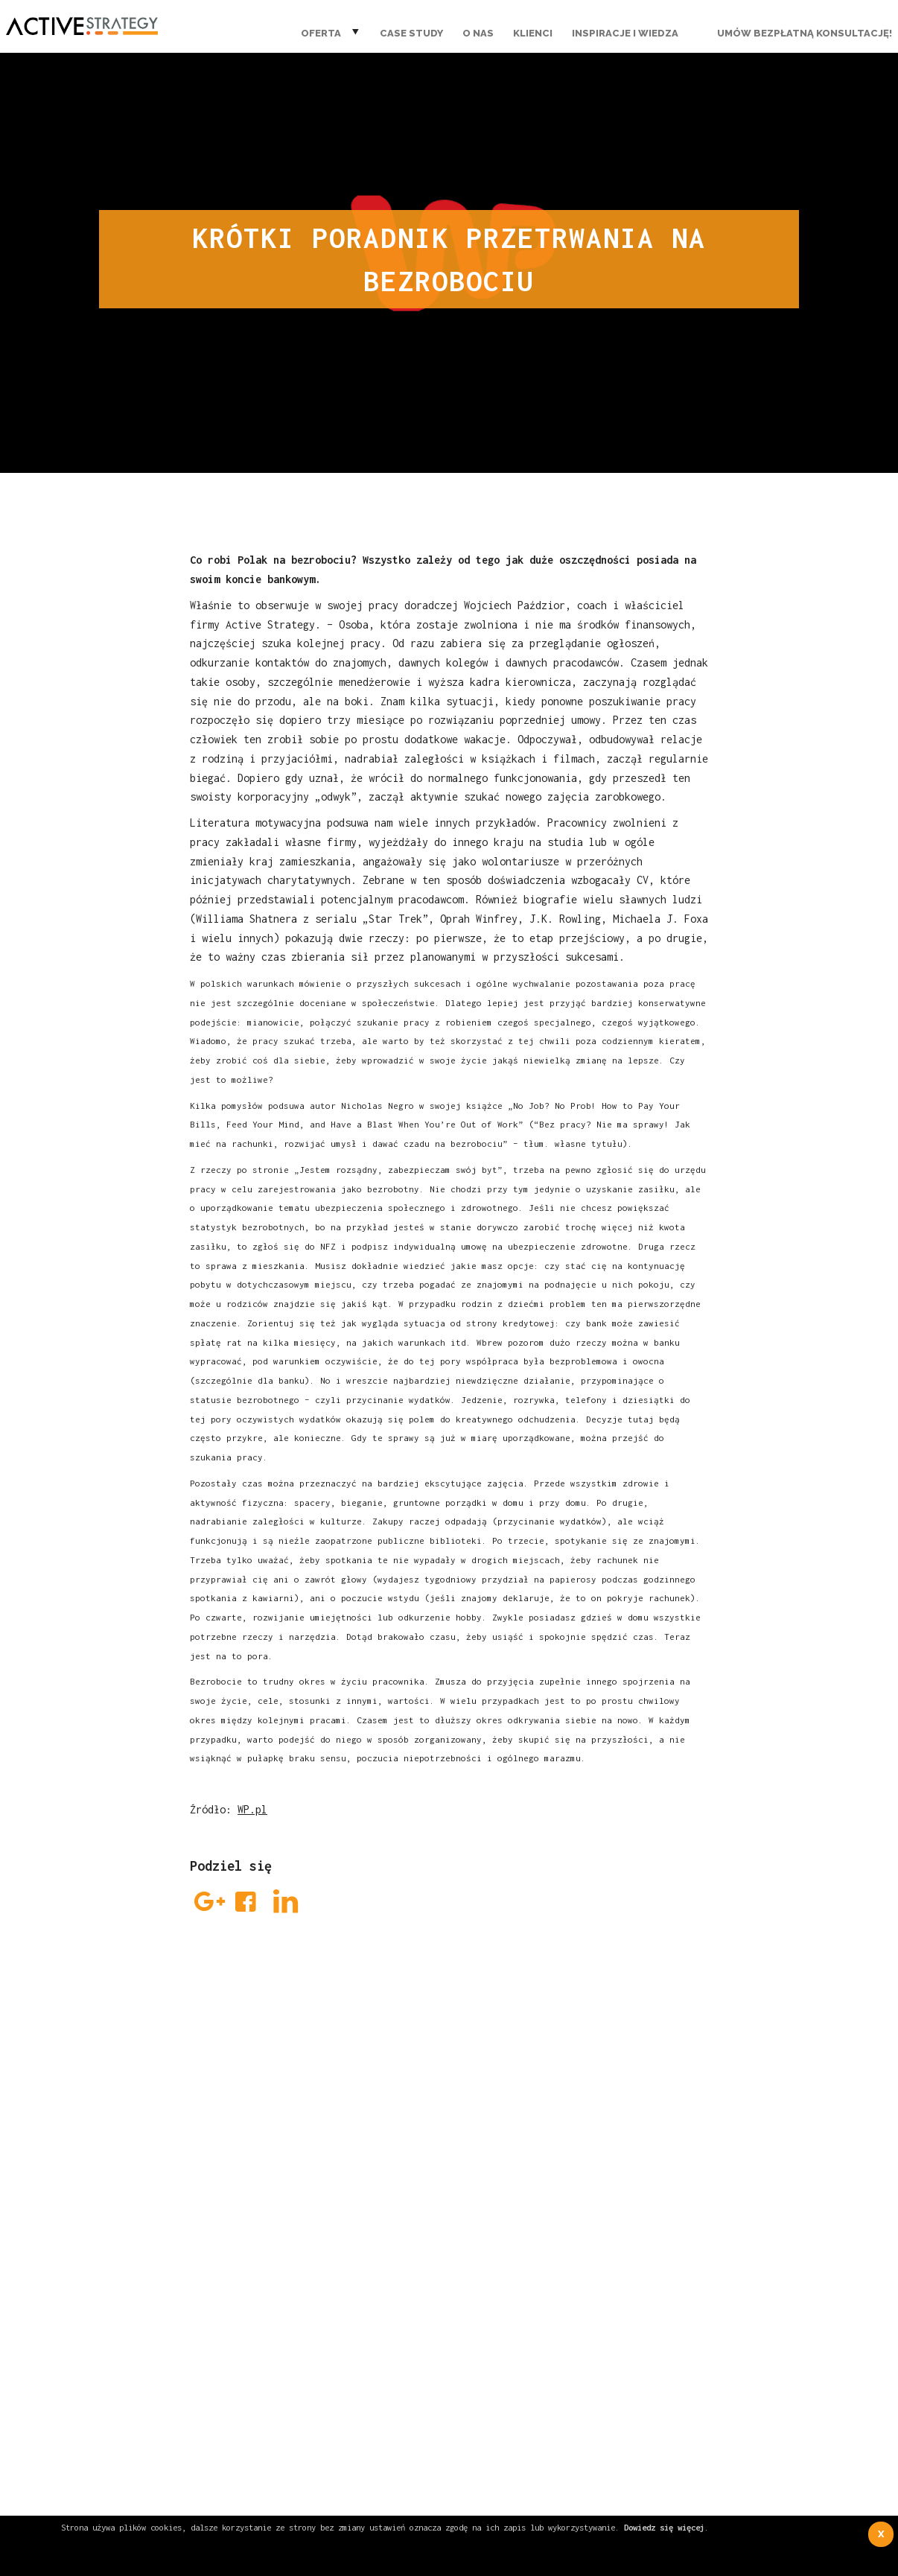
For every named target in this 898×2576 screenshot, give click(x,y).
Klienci (533, 33)
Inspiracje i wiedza (625, 33)
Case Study (411, 33)
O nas (478, 33)
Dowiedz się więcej (664, 2527)
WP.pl (252, 1809)
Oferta (321, 33)
